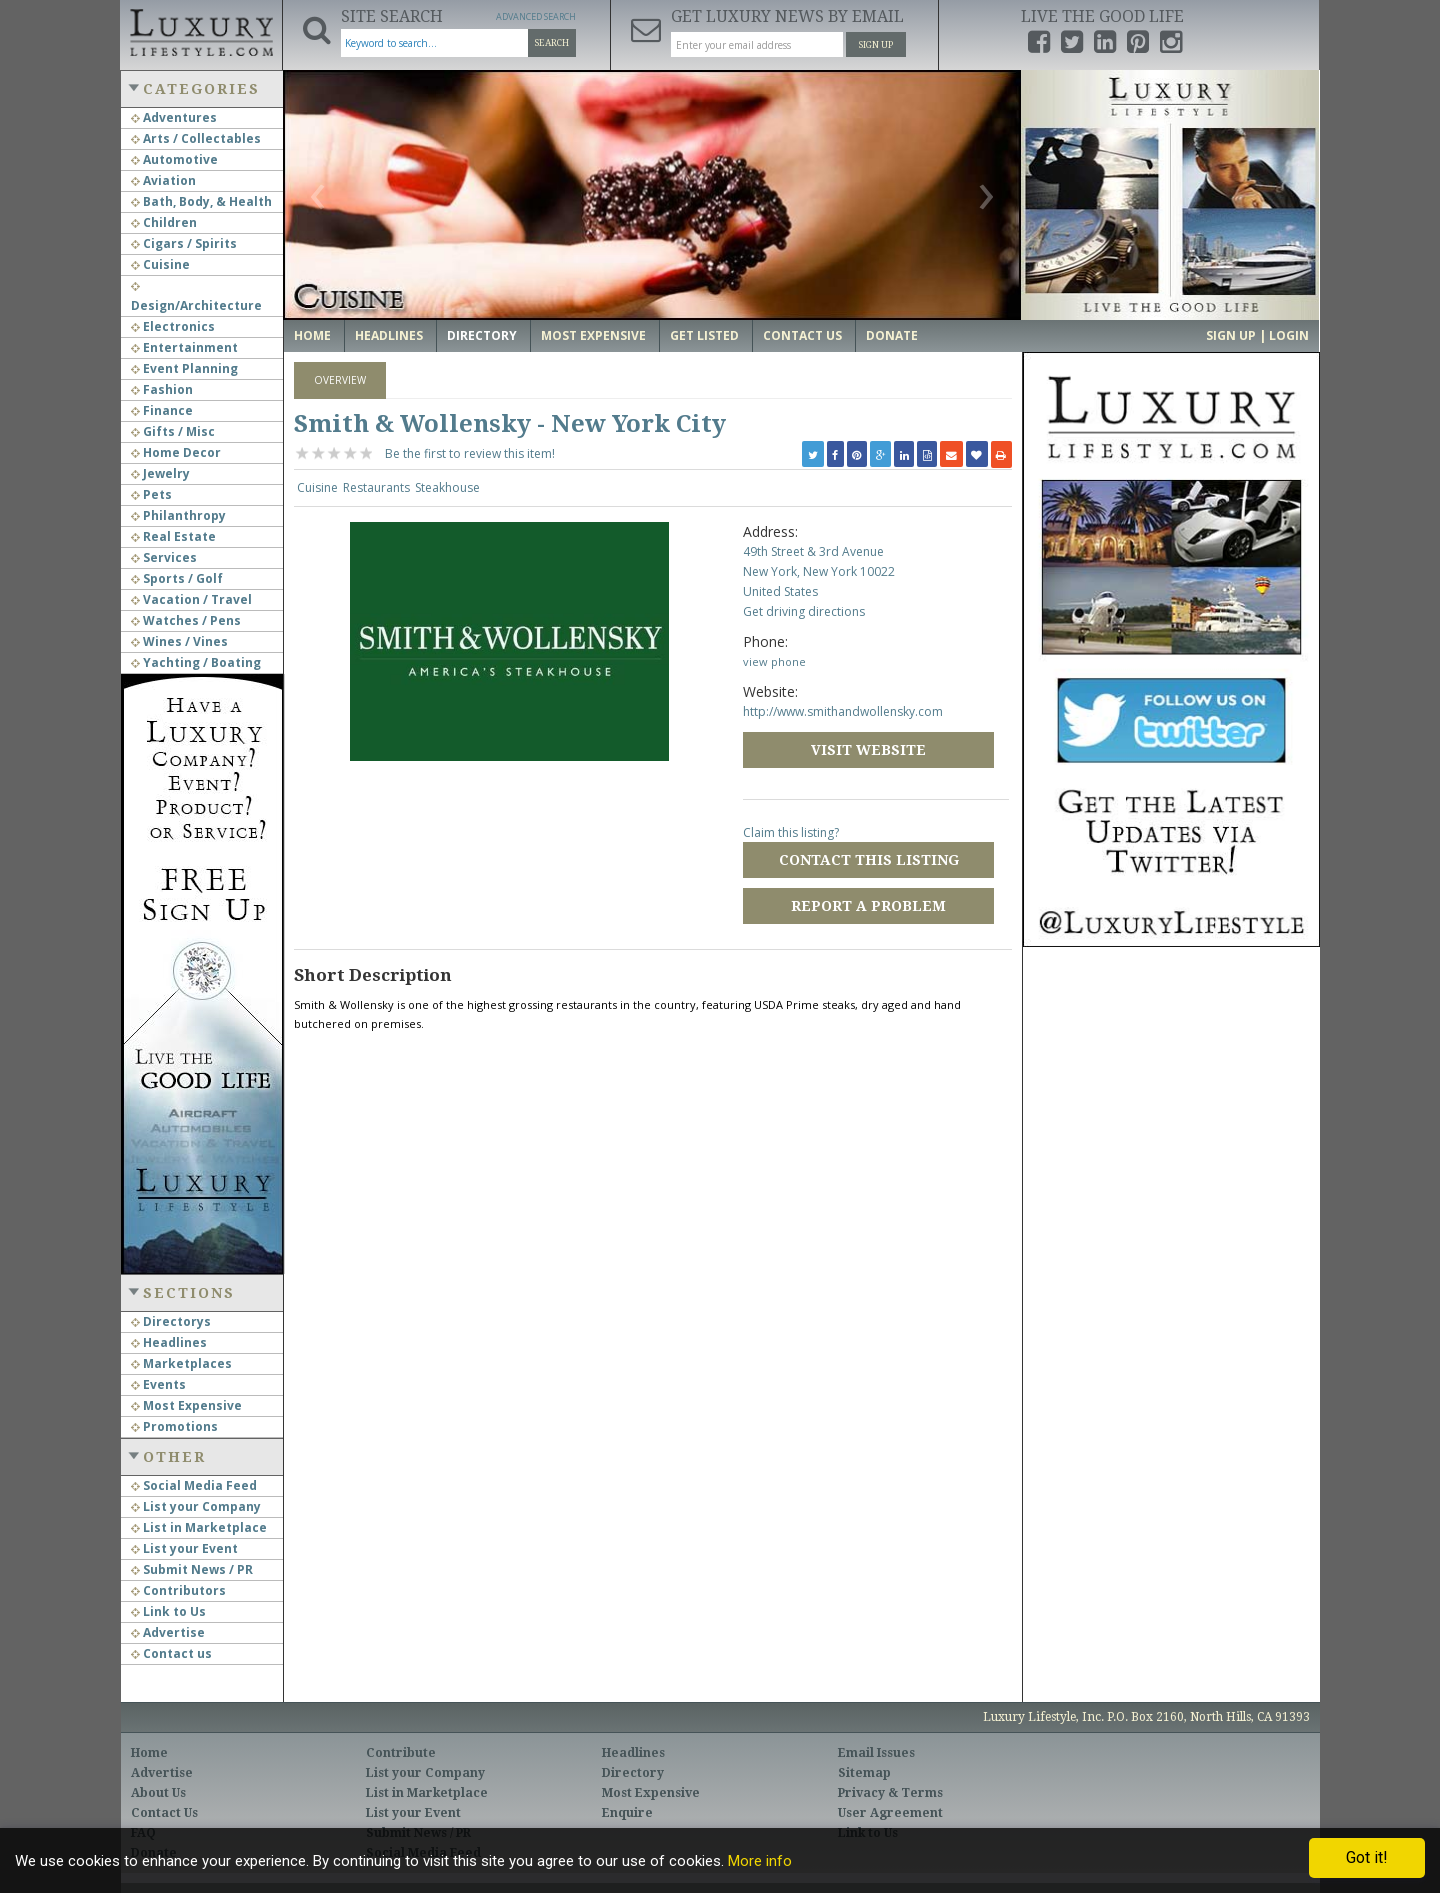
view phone (774, 661)
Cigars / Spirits (184, 243)
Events (158, 1384)
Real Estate (173, 536)
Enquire (627, 1813)
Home (312, 335)
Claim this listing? (791, 832)
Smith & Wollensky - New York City (510, 424)
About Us (158, 1793)
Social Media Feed (194, 1485)
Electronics (173, 326)
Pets (151, 494)
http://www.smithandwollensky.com (843, 711)
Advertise (168, 1632)
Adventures (174, 117)
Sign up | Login (1257, 335)
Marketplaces (181, 1363)
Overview (340, 380)
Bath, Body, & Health (201, 201)
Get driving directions (804, 611)
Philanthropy (178, 515)
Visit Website (868, 750)
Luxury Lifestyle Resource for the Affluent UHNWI (201, 30)
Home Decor (176, 452)
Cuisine (160, 264)
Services (164, 557)
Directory (482, 335)
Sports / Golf (177, 578)
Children (164, 222)
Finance (162, 410)
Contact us (171, 1653)
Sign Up (876, 45)
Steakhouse (447, 487)
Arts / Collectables (196, 138)
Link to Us (168, 1611)
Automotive (174, 159)
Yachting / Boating (196, 662)
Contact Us (802, 335)
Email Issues (876, 1753)
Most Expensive (186, 1405)
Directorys (171, 1321)
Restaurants (376, 487)
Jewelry (160, 473)
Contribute (401, 1753)
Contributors (178, 1590)
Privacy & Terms (890, 1793)
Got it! (1367, 1857)
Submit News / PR (192, 1569)
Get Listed (704, 335)
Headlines (169, 1342)
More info (760, 1861)
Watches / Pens (186, 620)
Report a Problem (868, 906)
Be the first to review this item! (470, 453)
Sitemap (864, 1773)
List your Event (184, 1548)
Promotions (174, 1426)
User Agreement (890, 1813)
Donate (892, 335)
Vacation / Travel (191, 599)
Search (552, 43)
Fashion (162, 389)
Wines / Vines (179, 641)
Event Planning (184, 368)
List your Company (196, 1506)
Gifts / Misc (173, 431)
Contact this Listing (869, 860)
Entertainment (184, 347)
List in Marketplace (199, 1527)
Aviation (163, 180)
